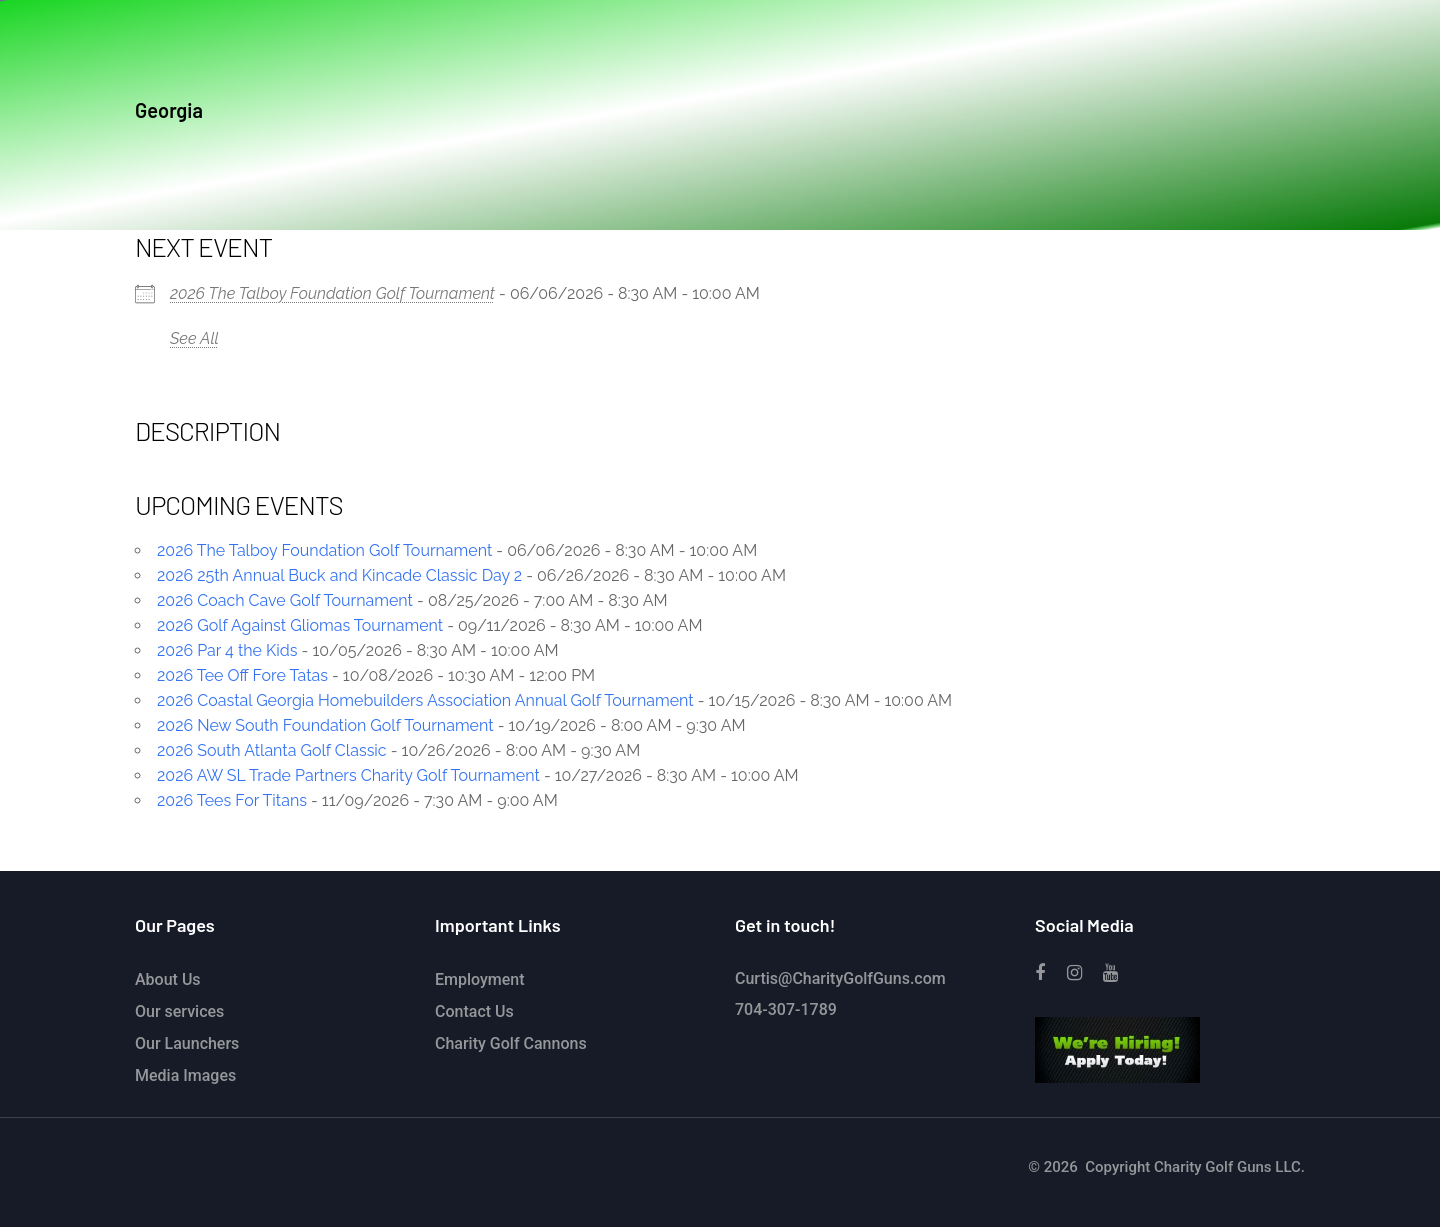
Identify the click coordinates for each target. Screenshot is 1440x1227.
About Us (168, 979)
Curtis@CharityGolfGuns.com (840, 978)
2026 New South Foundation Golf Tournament (325, 725)
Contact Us (474, 1011)
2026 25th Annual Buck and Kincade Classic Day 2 (339, 575)
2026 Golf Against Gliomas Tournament (300, 625)
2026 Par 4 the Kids (227, 650)
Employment (480, 979)
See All (194, 338)
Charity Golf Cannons (511, 1043)
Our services (179, 1011)
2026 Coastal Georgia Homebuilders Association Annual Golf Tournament (425, 700)
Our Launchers (187, 1043)
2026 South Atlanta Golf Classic (272, 750)
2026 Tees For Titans (232, 800)
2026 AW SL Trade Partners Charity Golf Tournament (348, 775)
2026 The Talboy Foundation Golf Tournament (332, 293)
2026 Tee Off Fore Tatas (242, 675)
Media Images (185, 1075)
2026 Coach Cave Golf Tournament (285, 600)
